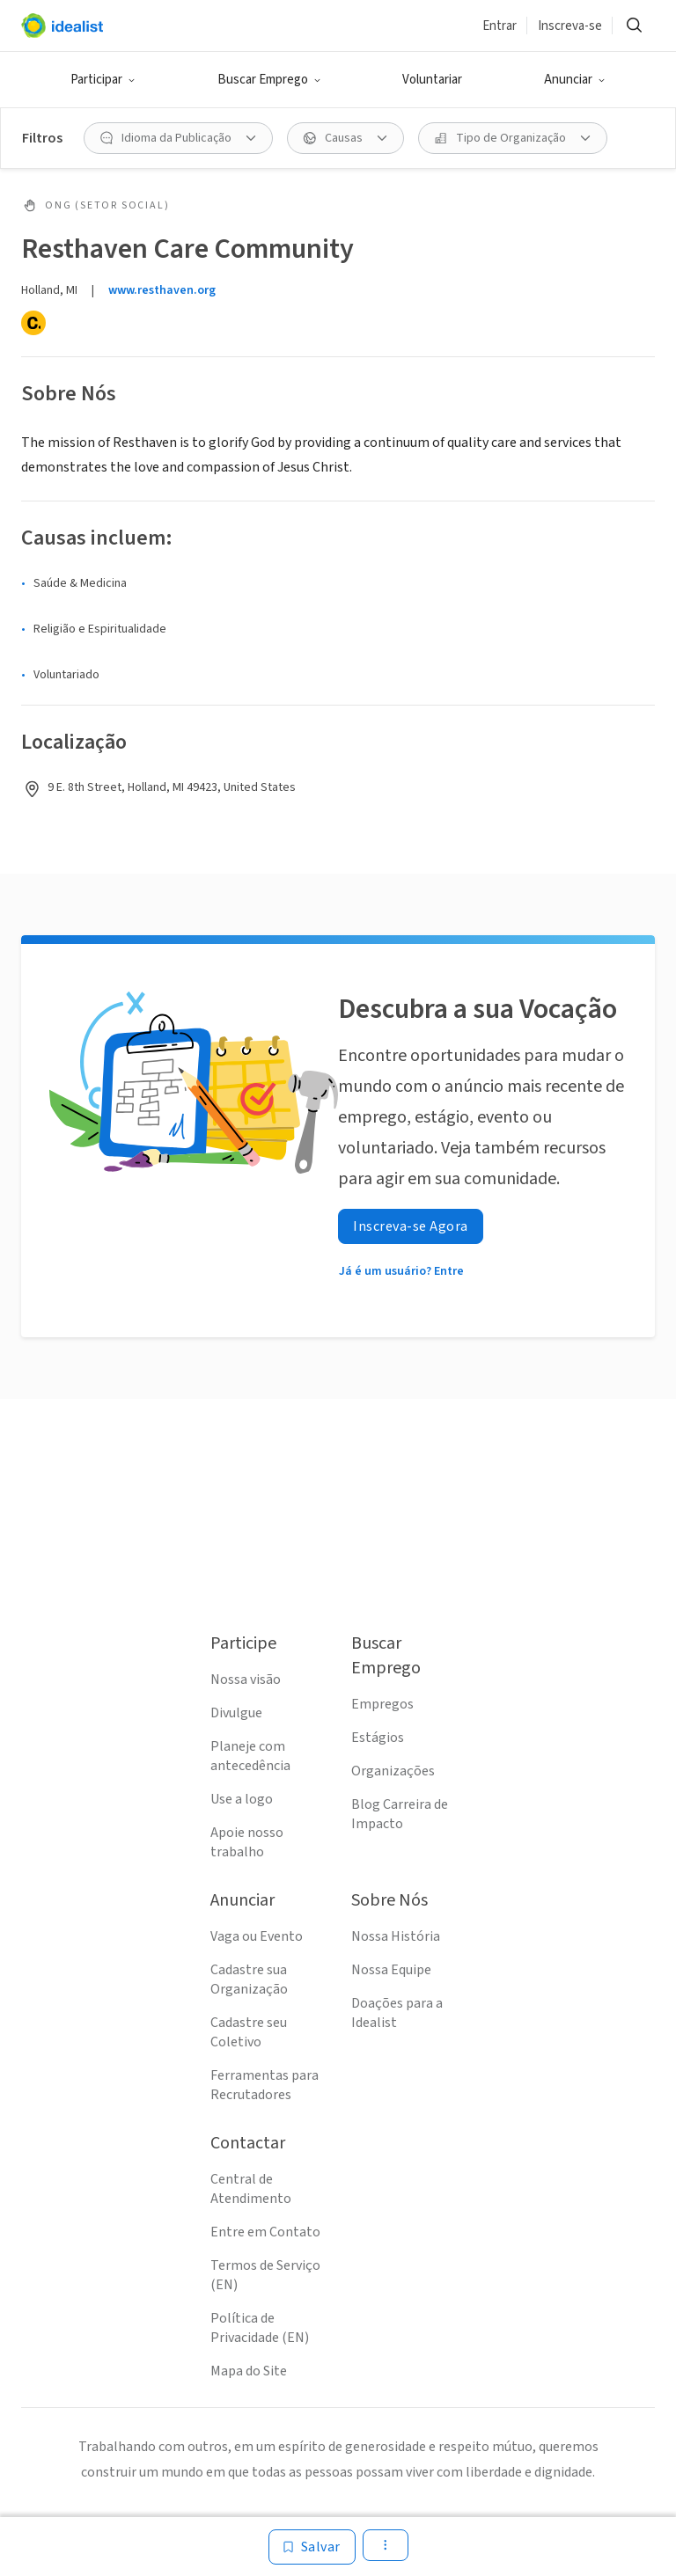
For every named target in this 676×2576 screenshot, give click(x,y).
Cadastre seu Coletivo (248, 2032)
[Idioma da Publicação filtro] (178, 138)
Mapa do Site (248, 2371)
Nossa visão (245, 1679)
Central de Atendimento (250, 2189)
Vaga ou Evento (256, 1936)
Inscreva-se (570, 26)
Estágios (377, 1737)
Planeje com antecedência (250, 1756)
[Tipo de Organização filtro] (512, 138)
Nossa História (395, 1936)
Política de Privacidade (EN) (259, 2328)
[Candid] (33, 323)
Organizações (393, 1771)
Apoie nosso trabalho (246, 1842)
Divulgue (236, 1713)
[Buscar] (634, 25)
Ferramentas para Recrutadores (264, 2085)
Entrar (499, 26)
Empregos (382, 1704)
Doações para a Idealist (397, 2013)
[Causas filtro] (345, 138)
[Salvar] (312, 2547)
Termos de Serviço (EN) (265, 2275)
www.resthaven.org (162, 290)
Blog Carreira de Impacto (399, 1814)
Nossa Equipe (391, 1970)
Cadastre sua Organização (249, 1979)
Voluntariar (432, 79)
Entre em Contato (265, 2232)
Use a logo (241, 1799)
